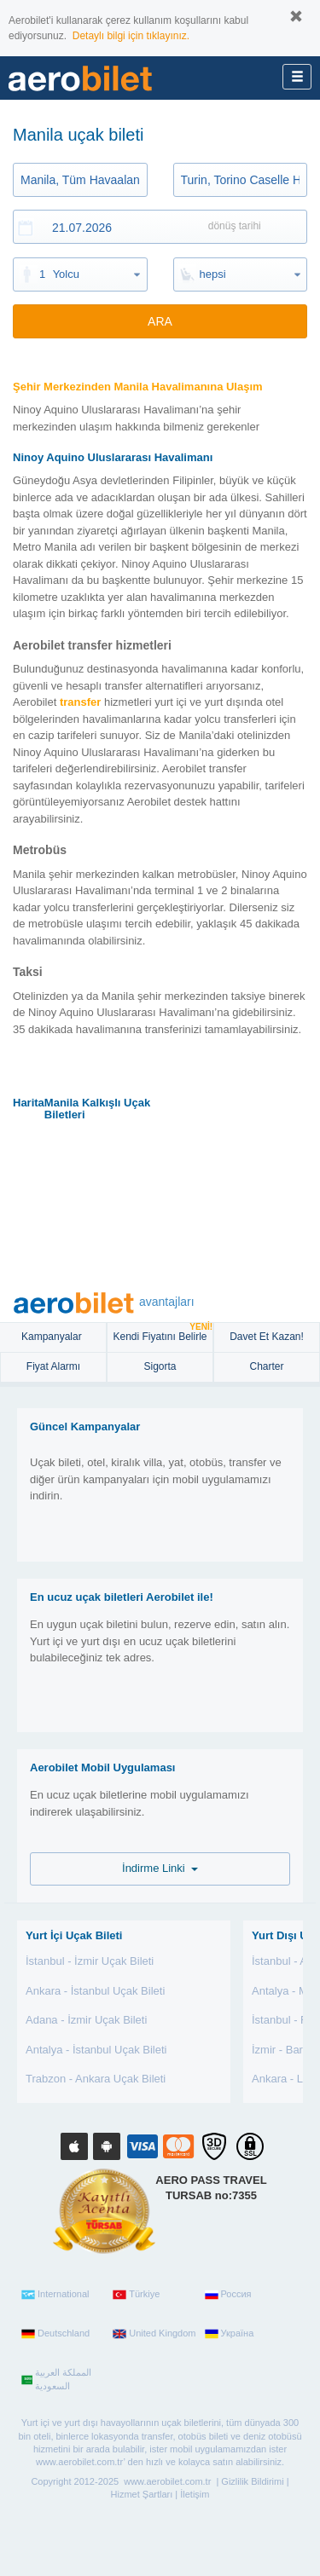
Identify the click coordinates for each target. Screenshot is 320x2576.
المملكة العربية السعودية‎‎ (56, 2379)
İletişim (194, 2494)
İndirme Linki (160, 1868)
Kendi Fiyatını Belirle (162, 1333)
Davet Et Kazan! (267, 1337)
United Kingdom (154, 2334)
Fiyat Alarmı (53, 1366)
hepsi (213, 274)
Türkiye (136, 2295)
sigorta (159, 1366)
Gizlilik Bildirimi (252, 2481)
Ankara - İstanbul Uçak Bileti (95, 1990)
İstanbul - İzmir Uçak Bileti (90, 1961)
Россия (228, 2295)
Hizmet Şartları (142, 2494)
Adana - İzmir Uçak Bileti (86, 2019)
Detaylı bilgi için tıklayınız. (131, 36)
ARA (160, 321)
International (55, 2295)
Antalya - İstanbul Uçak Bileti (96, 2049)
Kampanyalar (52, 1337)
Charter (266, 1366)
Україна (229, 2334)
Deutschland (55, 2334)
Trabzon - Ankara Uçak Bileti (96, 2078)
